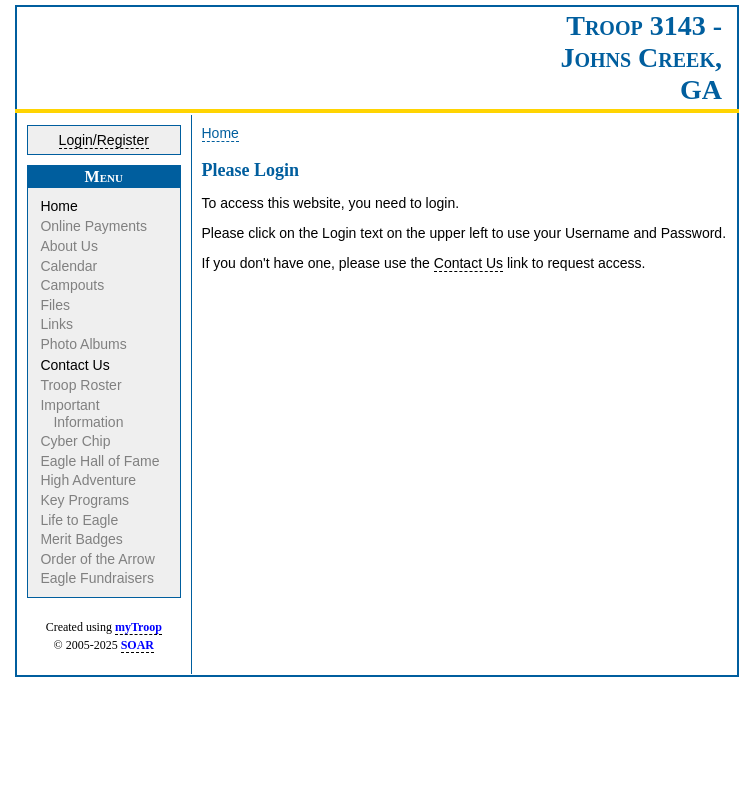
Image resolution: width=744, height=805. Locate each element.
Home (60, 206)
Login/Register (104, 140)
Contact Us (76, 365)
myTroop (138, 627)
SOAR (137, 645)
